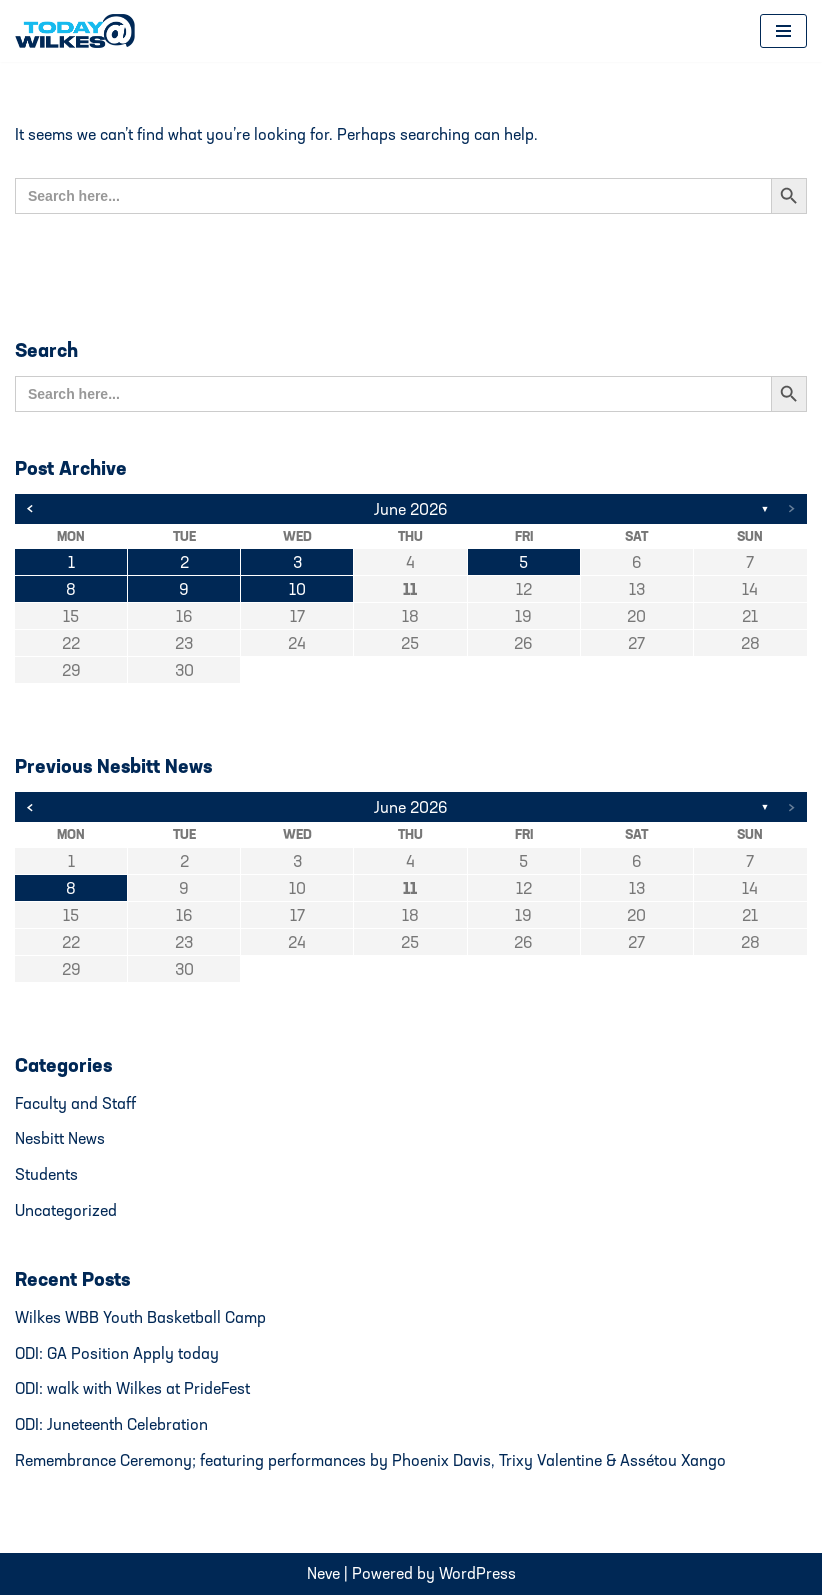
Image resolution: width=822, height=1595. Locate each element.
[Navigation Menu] (783, 31)
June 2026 (411, 509)
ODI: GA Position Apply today (117, 1353)
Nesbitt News (60, 1138)
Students (46, 1174)
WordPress (477, 1573)
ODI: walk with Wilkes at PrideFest (132, 1388)
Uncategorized (66, 1210)
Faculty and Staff (75, 1103)
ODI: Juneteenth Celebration (111, 1424)
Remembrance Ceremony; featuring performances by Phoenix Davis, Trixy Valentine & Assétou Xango (370, 1460)
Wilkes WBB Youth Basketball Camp (140, 1317)
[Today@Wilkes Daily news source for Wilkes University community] (80, 31)
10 (297, 589)
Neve (323, 1573)
